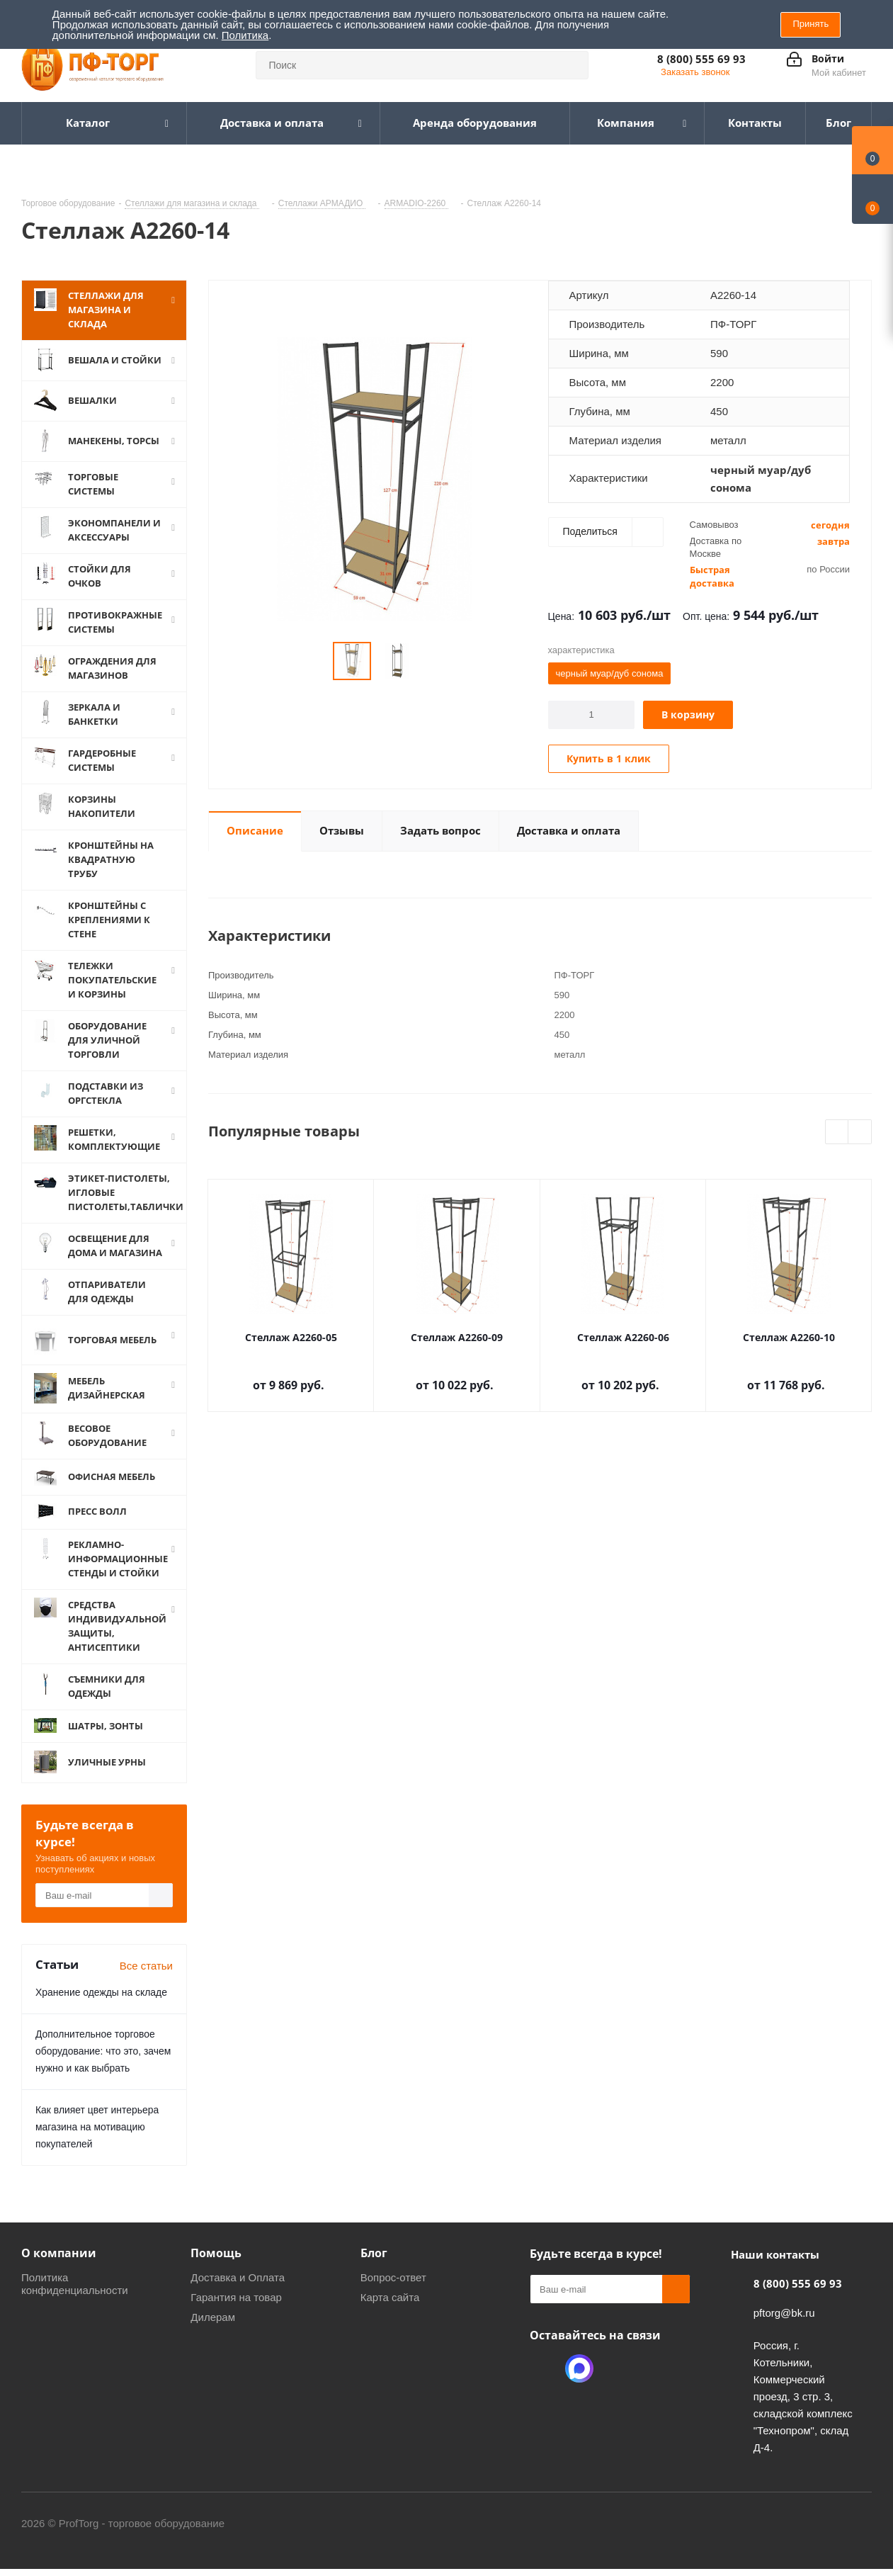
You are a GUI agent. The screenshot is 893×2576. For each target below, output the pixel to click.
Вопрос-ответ (393, 2277)
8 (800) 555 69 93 (701, 58)
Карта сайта (390, 2297)
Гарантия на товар (235, 2297)
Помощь (215, 2253)
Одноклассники (544, 2368)
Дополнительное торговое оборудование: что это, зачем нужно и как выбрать (103, 2051)
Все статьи (146, 1966)
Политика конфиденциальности (74, 2283)
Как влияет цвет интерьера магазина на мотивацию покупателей (97, 2127)
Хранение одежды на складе (101, 1992)
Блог (373, 2253)
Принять (810, 23)
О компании (58, 2253)
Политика (245, 35)
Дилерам (212, 2317)
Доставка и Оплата (237, 2277)
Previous (837, 1132)
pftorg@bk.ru (784, 2313)
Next (860, 1132)
